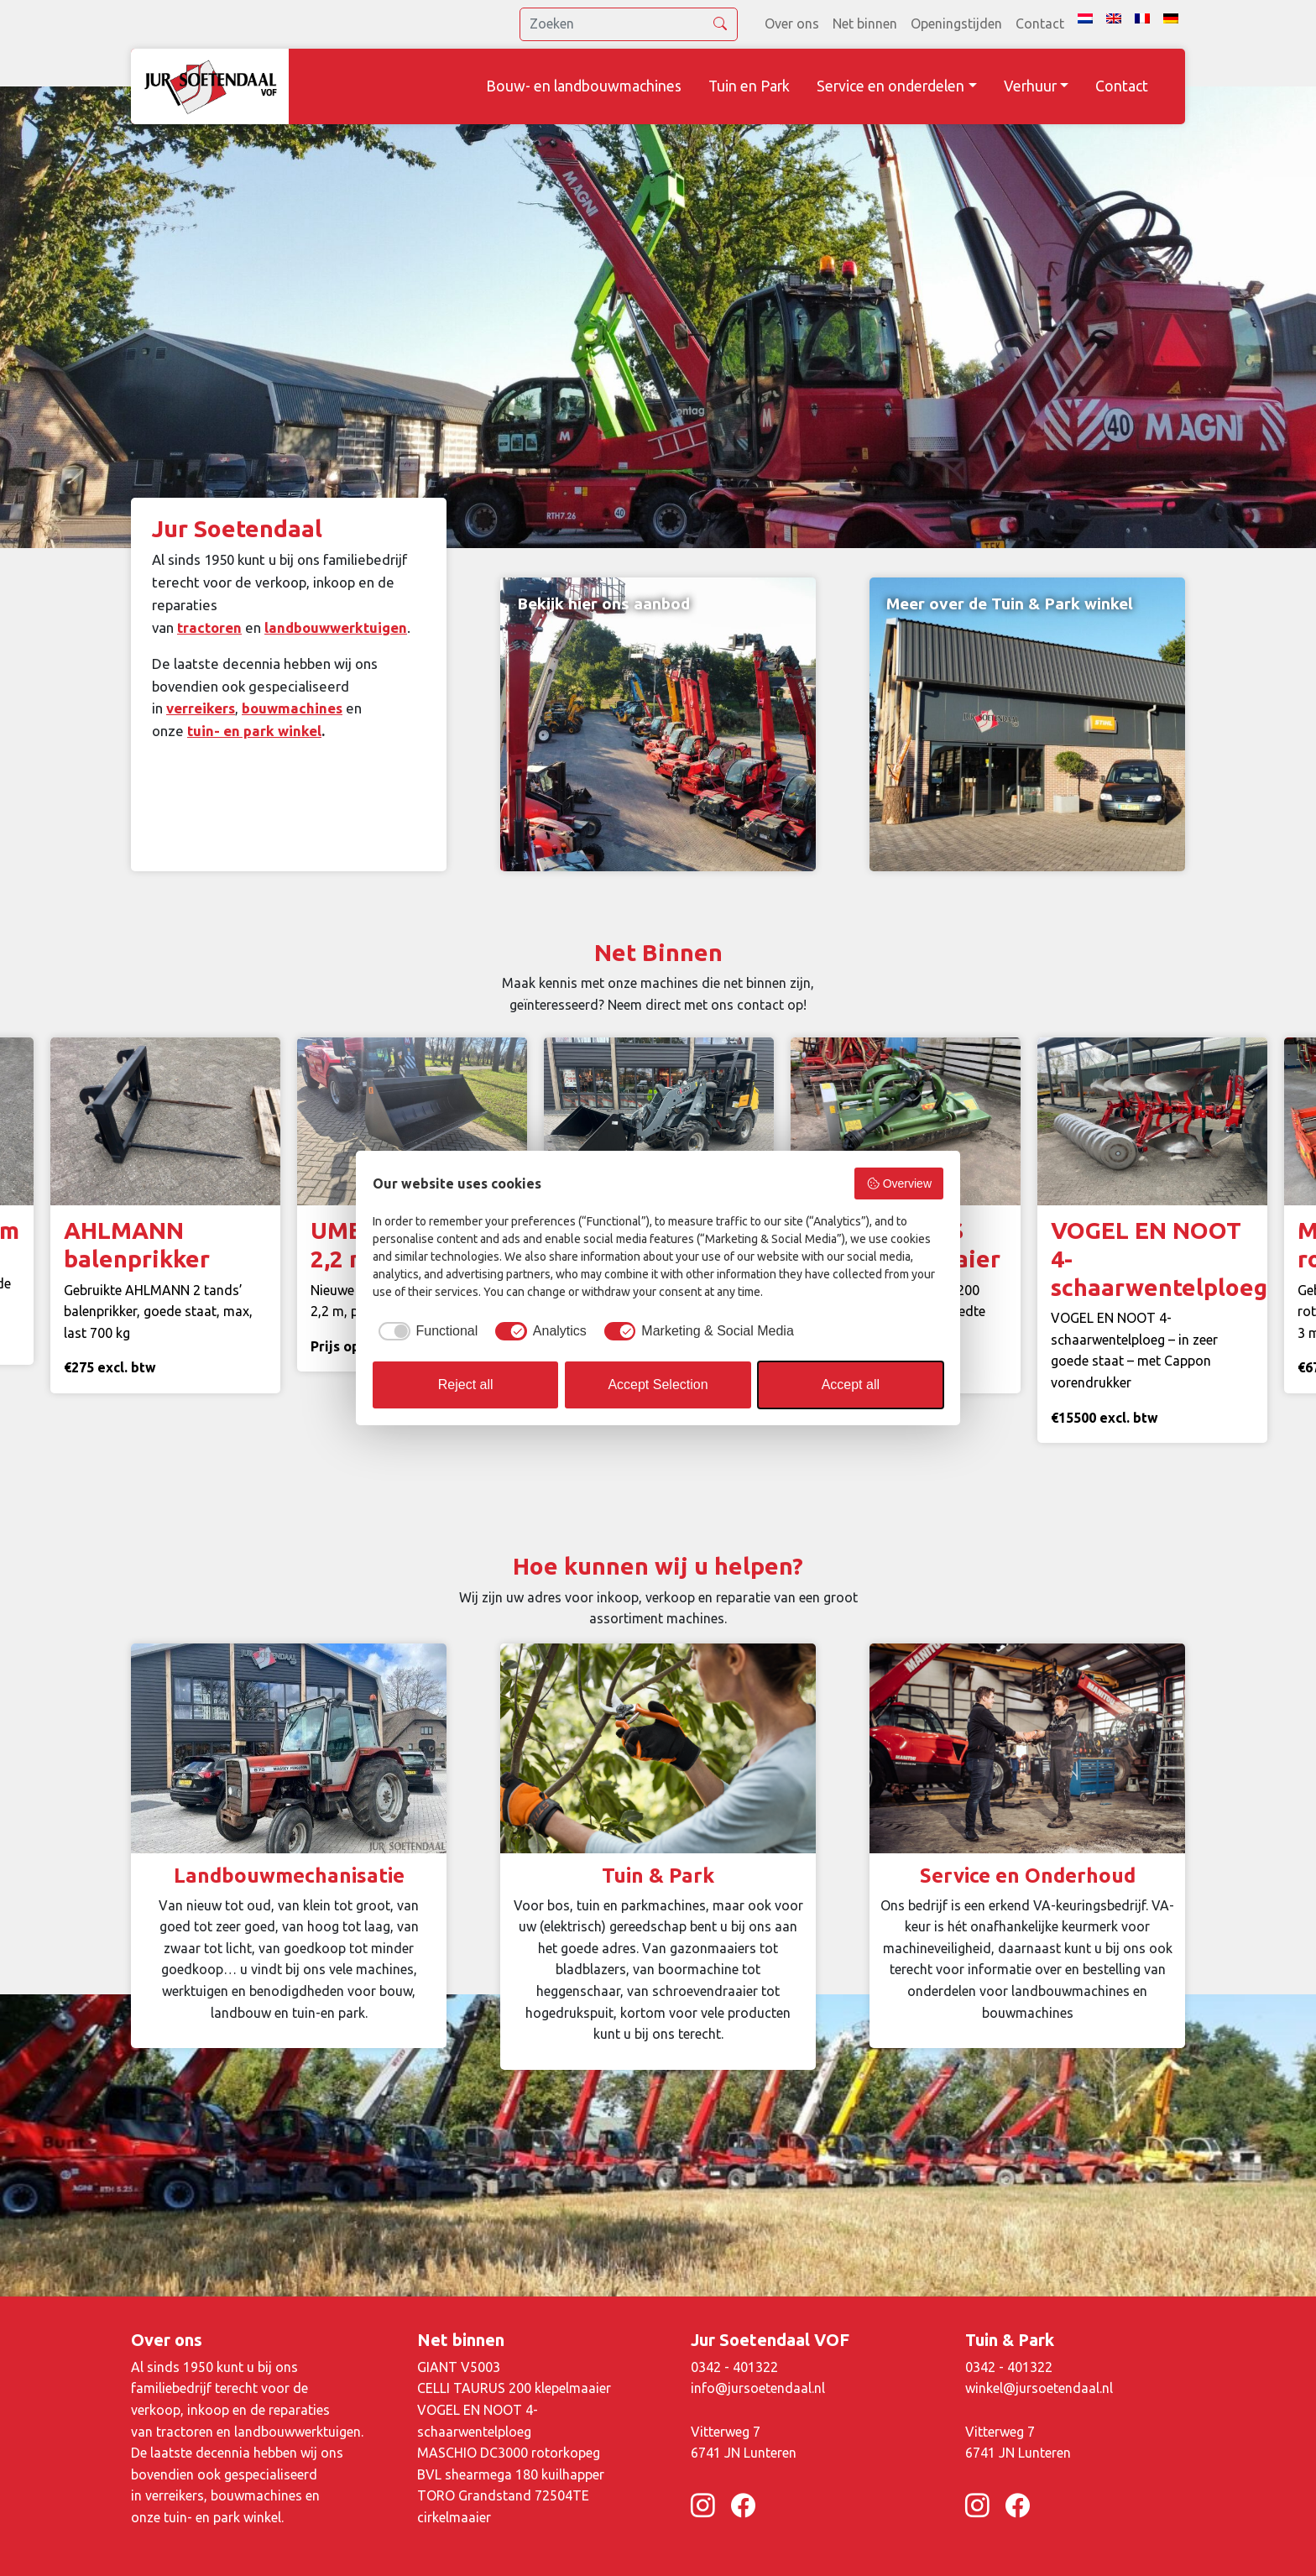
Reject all (466, 1384)
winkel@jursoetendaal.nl (1039, 2388)
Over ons (792, 23)
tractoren (209, 627)
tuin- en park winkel (254, 731)
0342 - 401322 (734, 2367)
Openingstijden (956, 23)
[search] (629, 24)
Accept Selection (658, 1384)
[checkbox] (425, 1331)
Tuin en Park (749, 86)
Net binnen (865, 23)
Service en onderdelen (890, 86)
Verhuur (1030, 86)
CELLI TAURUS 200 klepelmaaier (514, 2388)
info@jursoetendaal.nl (758, 2388)
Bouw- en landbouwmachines (584, 86)
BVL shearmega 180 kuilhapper (510, 2474)
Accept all (851, 1384)
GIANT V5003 (458, 2367)
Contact (1040, 23)
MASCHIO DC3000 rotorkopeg (508, 2452)
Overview (899, 1183)
